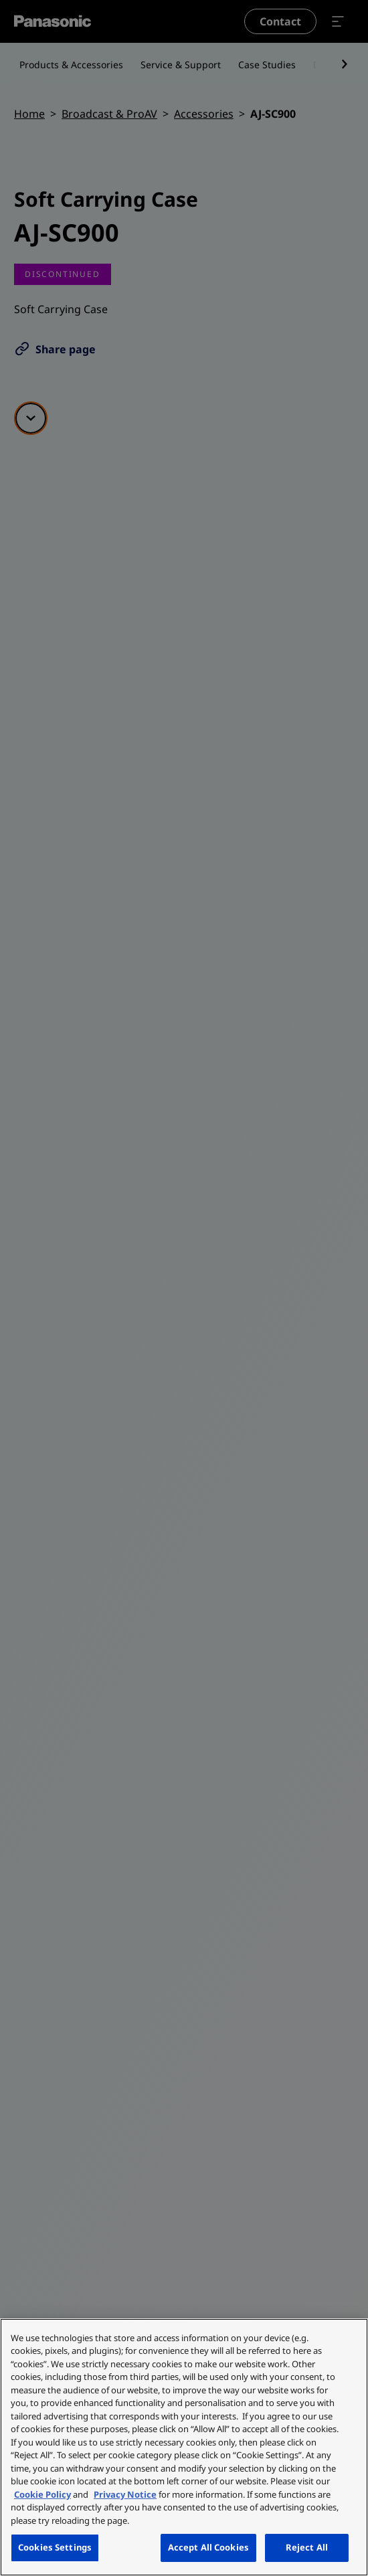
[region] (184, 2447)
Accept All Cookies (208, 2547)
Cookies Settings (55, 2547)
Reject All (307, 2547)
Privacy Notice (125, 2494)
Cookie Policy (42, 2494)
